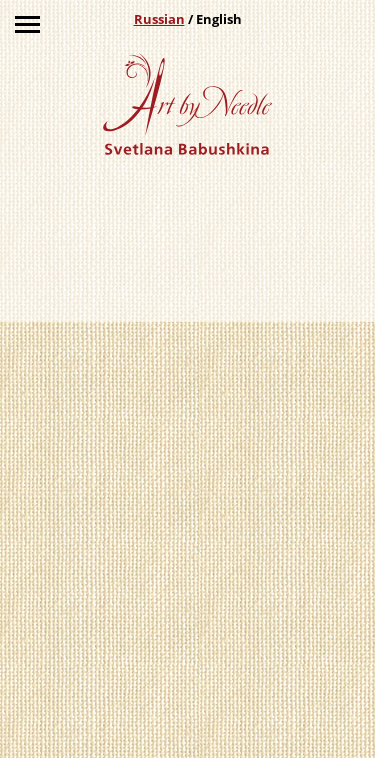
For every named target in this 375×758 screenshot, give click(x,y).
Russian (159, 19)
